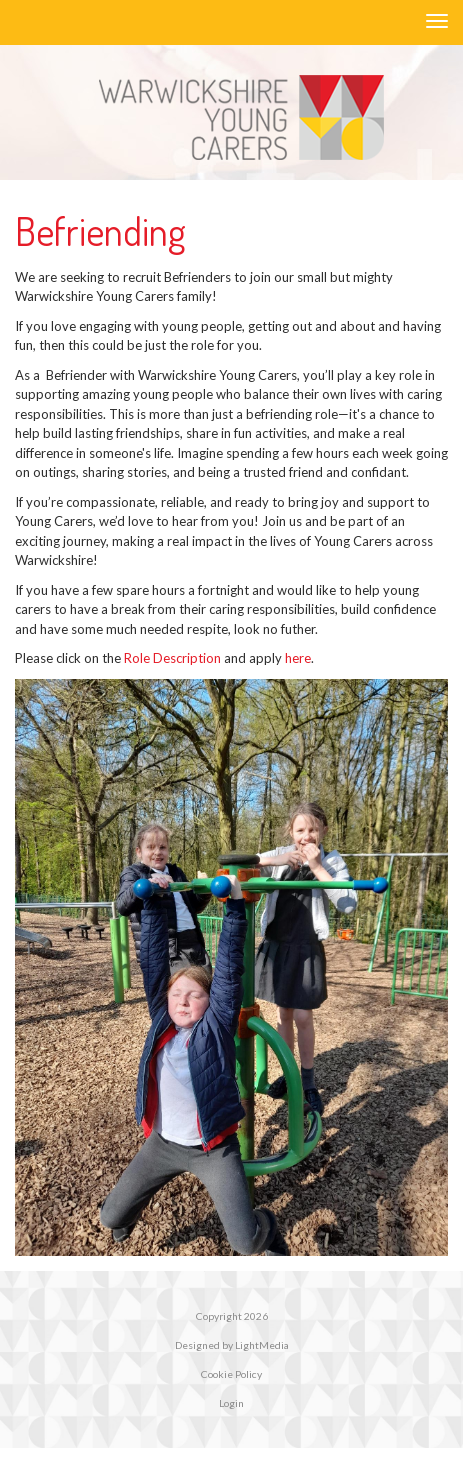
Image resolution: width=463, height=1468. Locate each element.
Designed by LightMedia (232, 1345)
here (298, 658)
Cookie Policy (231, 1374)
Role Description (172, 658)
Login (231, 1403)
